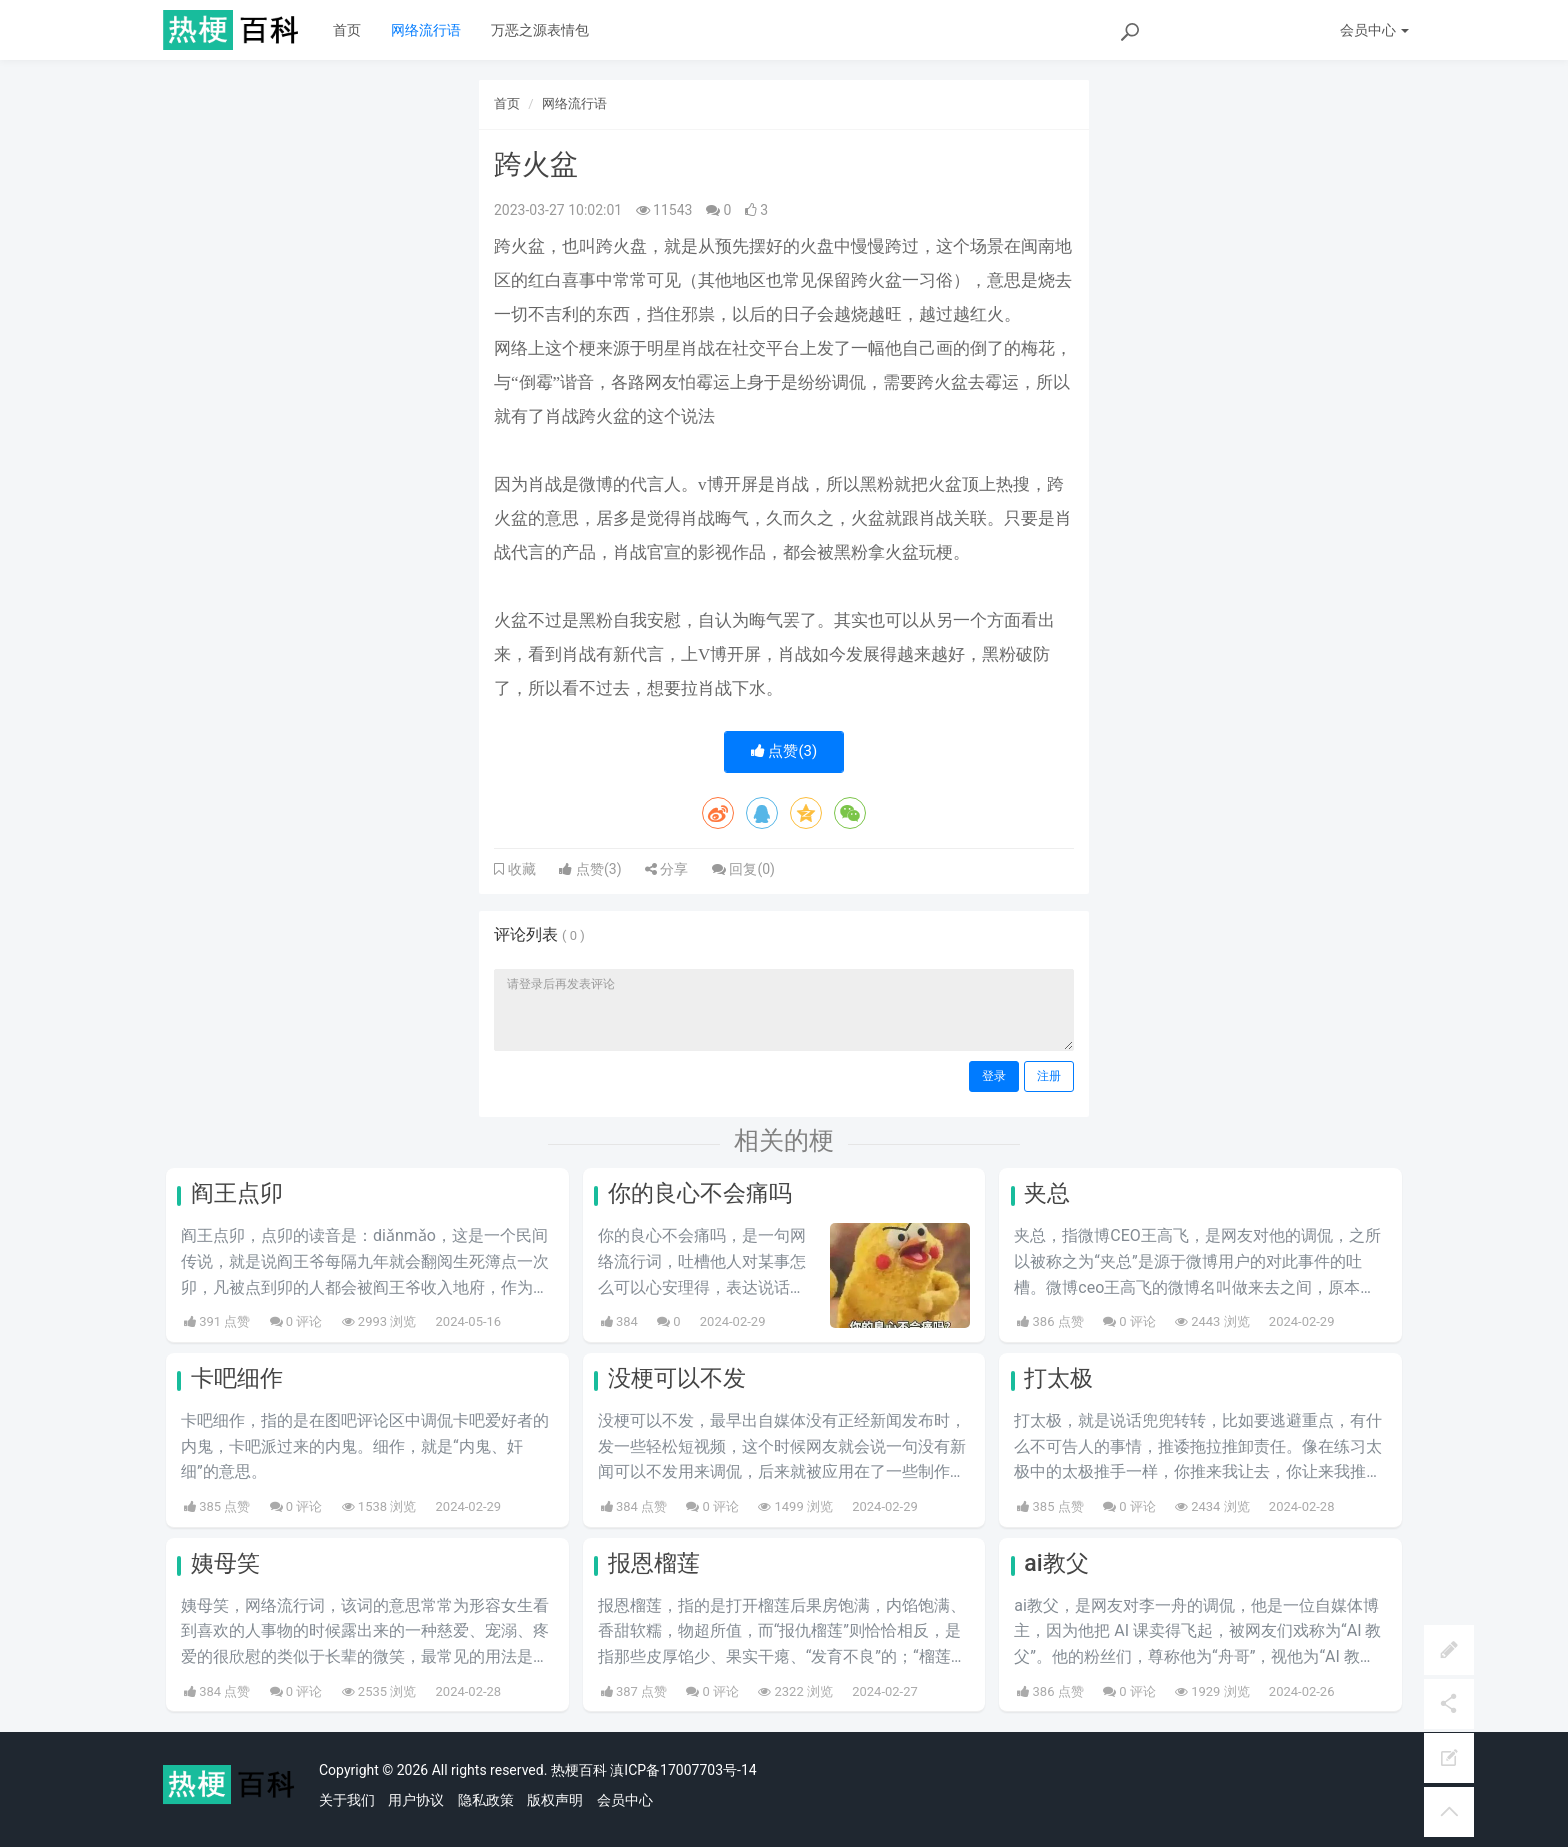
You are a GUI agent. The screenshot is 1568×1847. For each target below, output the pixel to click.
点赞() (784, 751)
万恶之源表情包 (540, 30)
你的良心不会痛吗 (700, 1193)
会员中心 (625, 1800)
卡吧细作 (237, 1378)
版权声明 (555, 1800)
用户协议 (416, 1800)
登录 (994, 1076)
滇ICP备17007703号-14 (683, 1770)
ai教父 (1056, 1563)
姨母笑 (225, 1563)
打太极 (1058, 1378)
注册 (1049, 1076)
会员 (1374, 30)
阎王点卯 (237, 1193)
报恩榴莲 (654, 1563)
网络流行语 (426, 30)
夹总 (1047, 1193)
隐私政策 (486, 1800)
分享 (666, 869)
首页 (347, 30)
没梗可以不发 (677, 1378)
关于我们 (347, 1800)
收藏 (520, 869)
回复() (743, 869)
